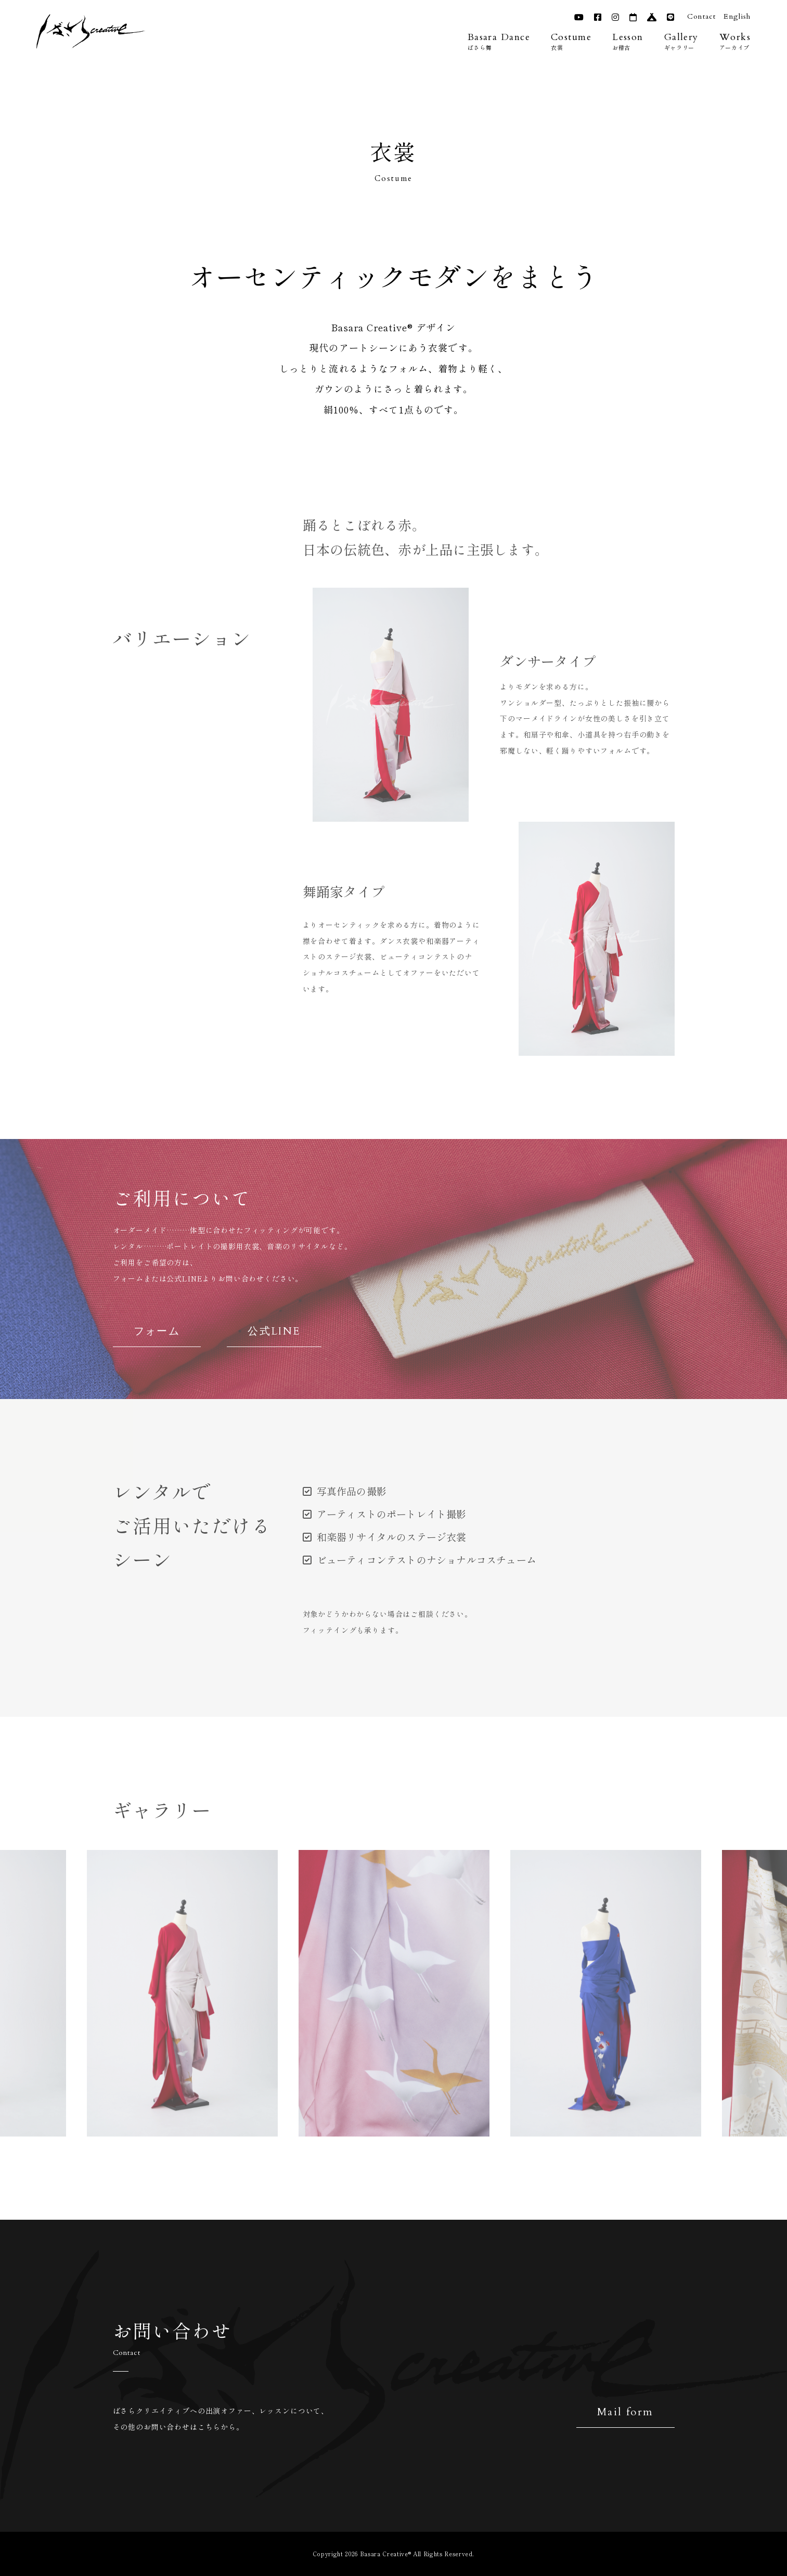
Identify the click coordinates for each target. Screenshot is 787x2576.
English (736, 16)
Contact (700, 16)
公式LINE (274, 1331)
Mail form (625, 2412)
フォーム (157, 1331)
